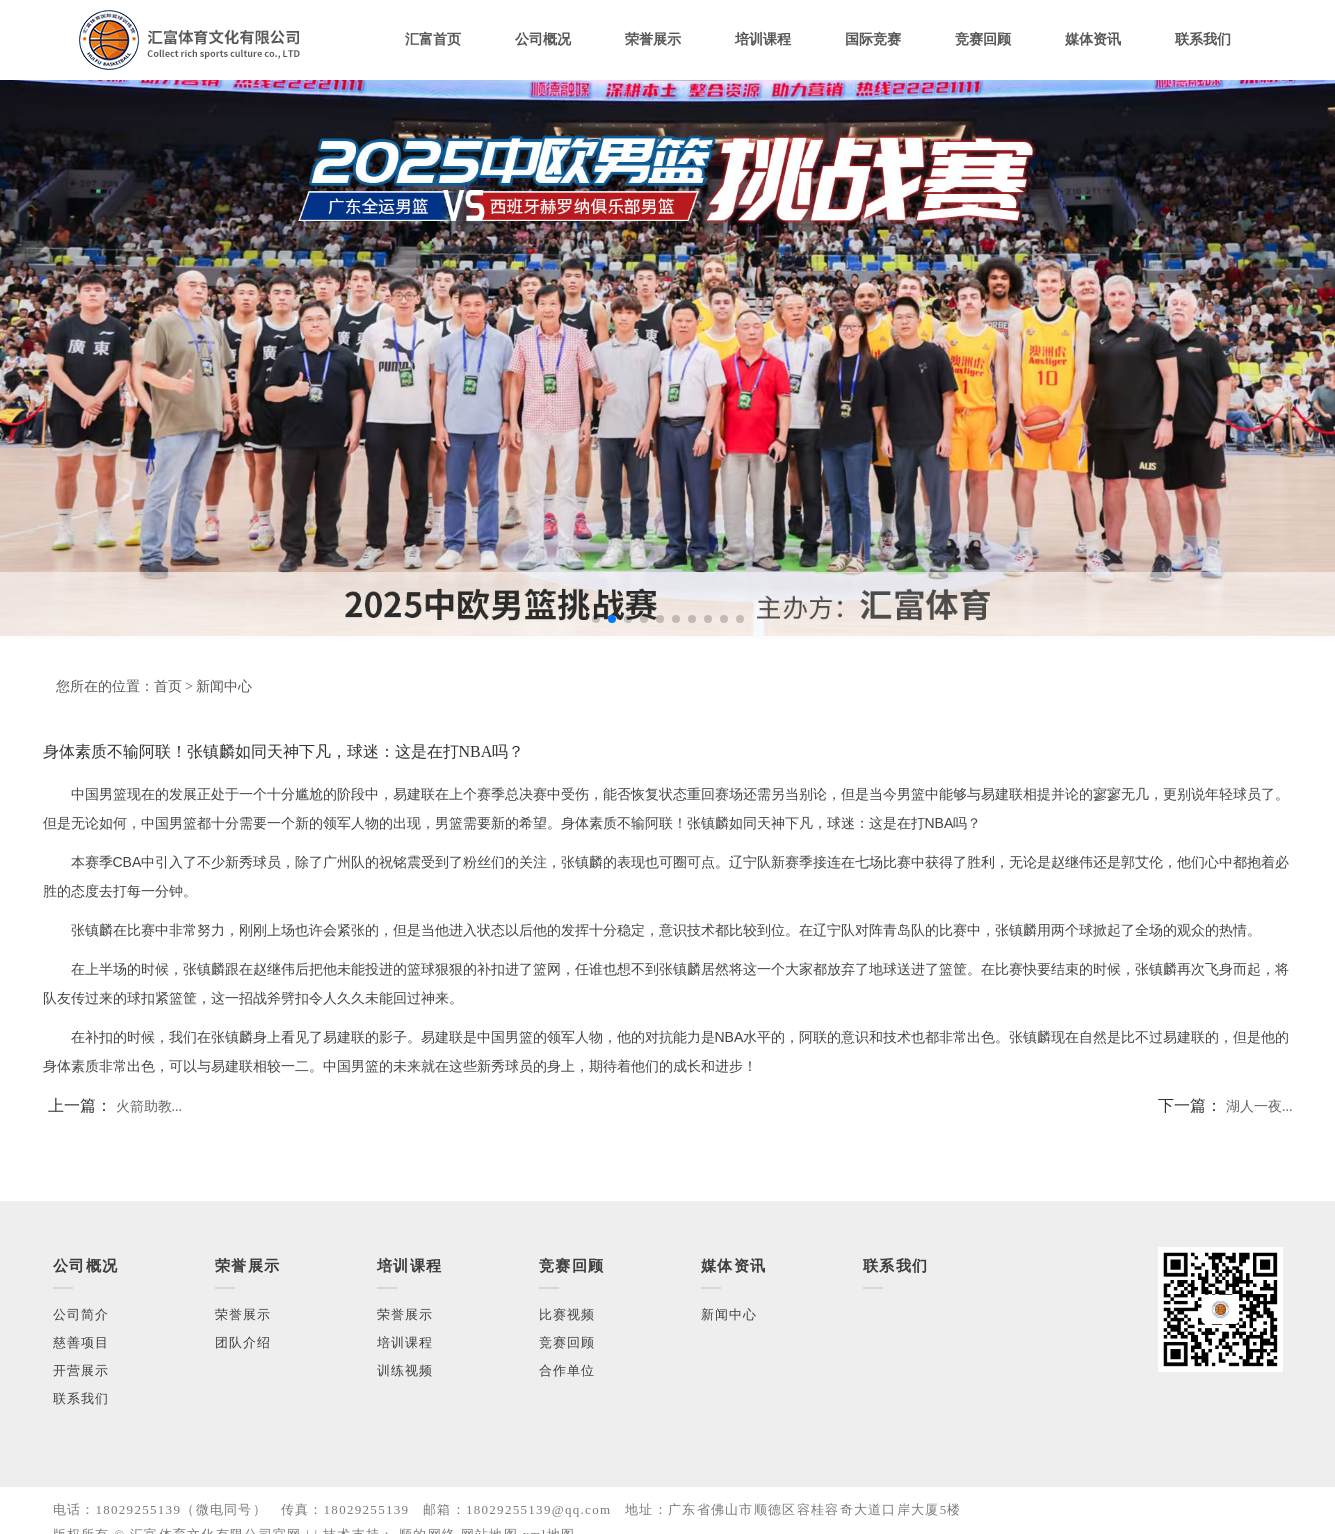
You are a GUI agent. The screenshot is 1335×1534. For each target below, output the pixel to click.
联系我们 (1203, 39)
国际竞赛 (873, 39)
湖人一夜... (1259, 1106)
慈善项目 (81, 1342)
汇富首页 (433, 39)
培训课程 (763, 39)
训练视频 (405, 1370)
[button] (596, 619)
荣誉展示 (653, 39)
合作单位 (567, 1370)
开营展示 (81, 1370)
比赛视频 (567, 1314)
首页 (168, 686)
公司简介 (81, 1314)
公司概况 (543, 39)
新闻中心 (224, 686)
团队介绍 (243, 1342)
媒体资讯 (1093, 39)
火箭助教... (149, 1106)
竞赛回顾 (983, 39)
